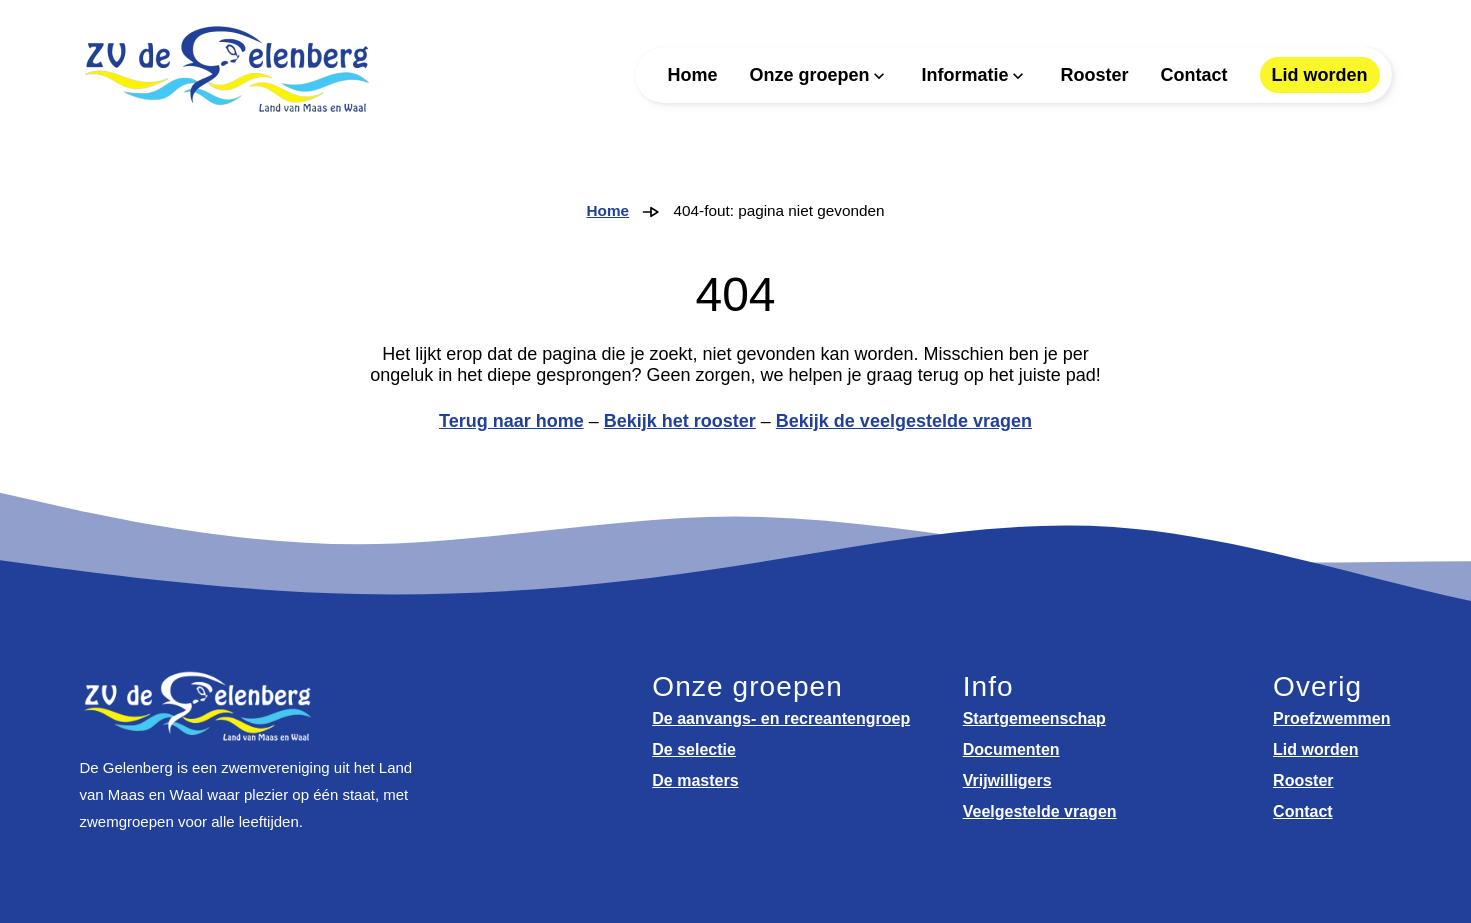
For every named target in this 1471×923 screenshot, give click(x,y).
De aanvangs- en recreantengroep (781, 718)
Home (692, 75)
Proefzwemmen (1331, 718)
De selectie (694, 749)
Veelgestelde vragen (1040, 811)
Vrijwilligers (1007, 780)
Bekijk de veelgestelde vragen (904, 421)
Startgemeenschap (1034, 718)
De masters (695, 780)
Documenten (1011, 749)
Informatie (964, 75)
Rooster (1094, 75)
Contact (1194, 75)
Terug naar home (511, 421)
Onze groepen (809, 75)
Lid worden (1320, 75)
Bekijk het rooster (680, 421)
